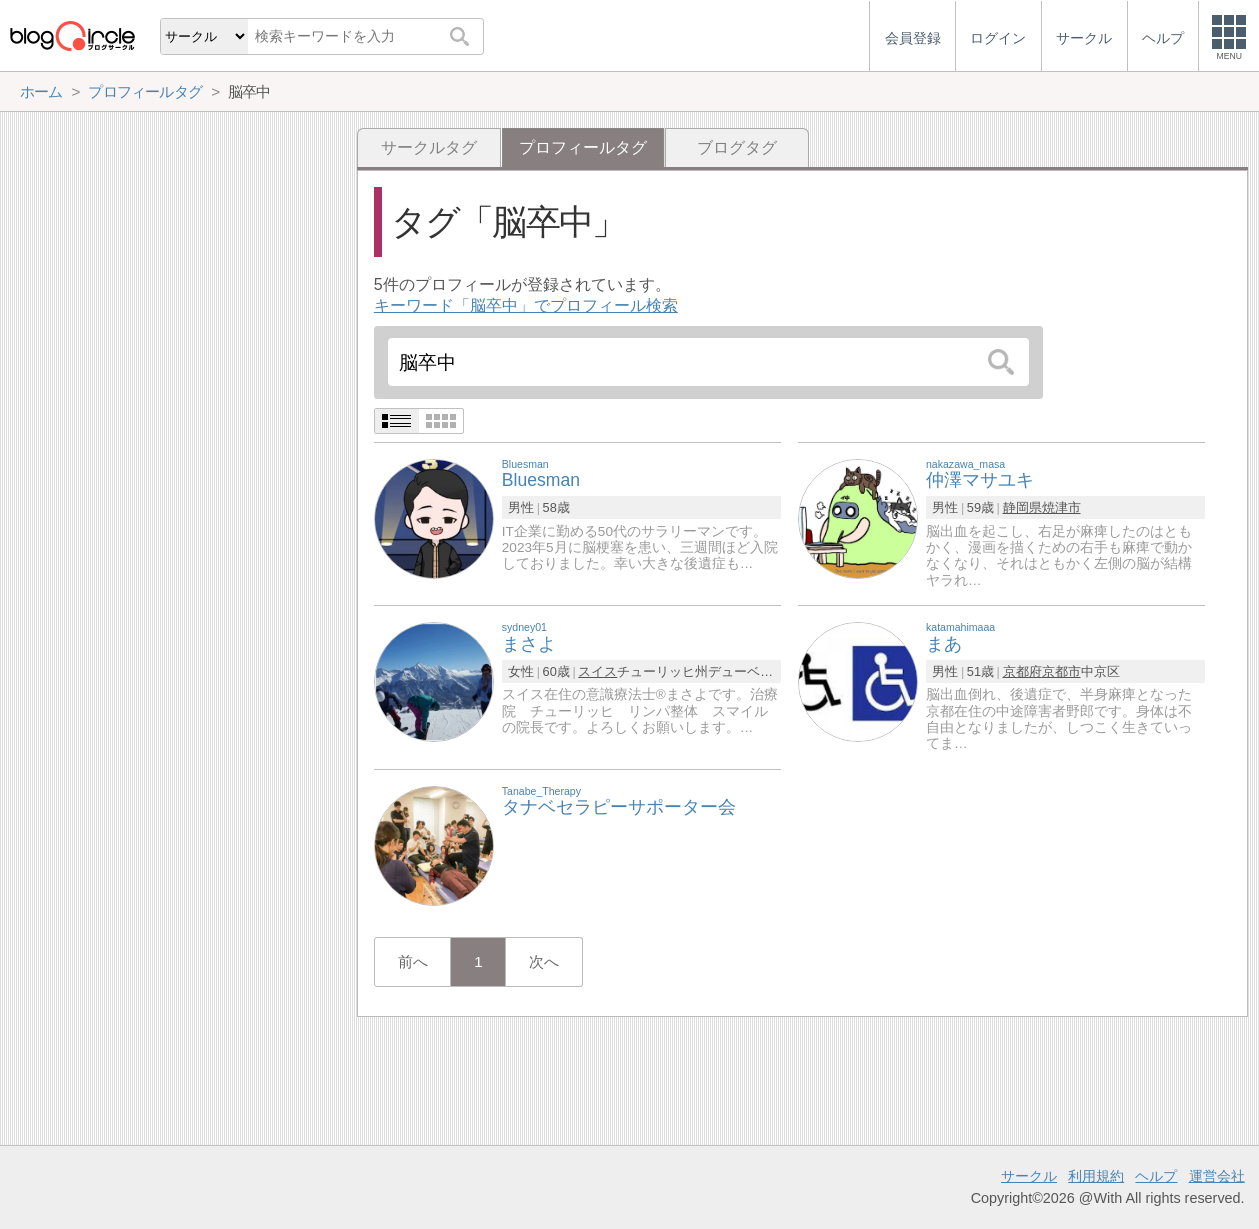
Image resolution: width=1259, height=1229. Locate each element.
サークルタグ (429, 147)
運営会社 (1217, 1176)
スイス (597, 671)
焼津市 (1061, 507)
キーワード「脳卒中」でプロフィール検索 (526, 305)
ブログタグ (737, 147)
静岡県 (1022, 507)
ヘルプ (1156, 1176)
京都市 (1061, 671)
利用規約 (1096, 1176)
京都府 (1022, 671)
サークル (1029, 1176)
